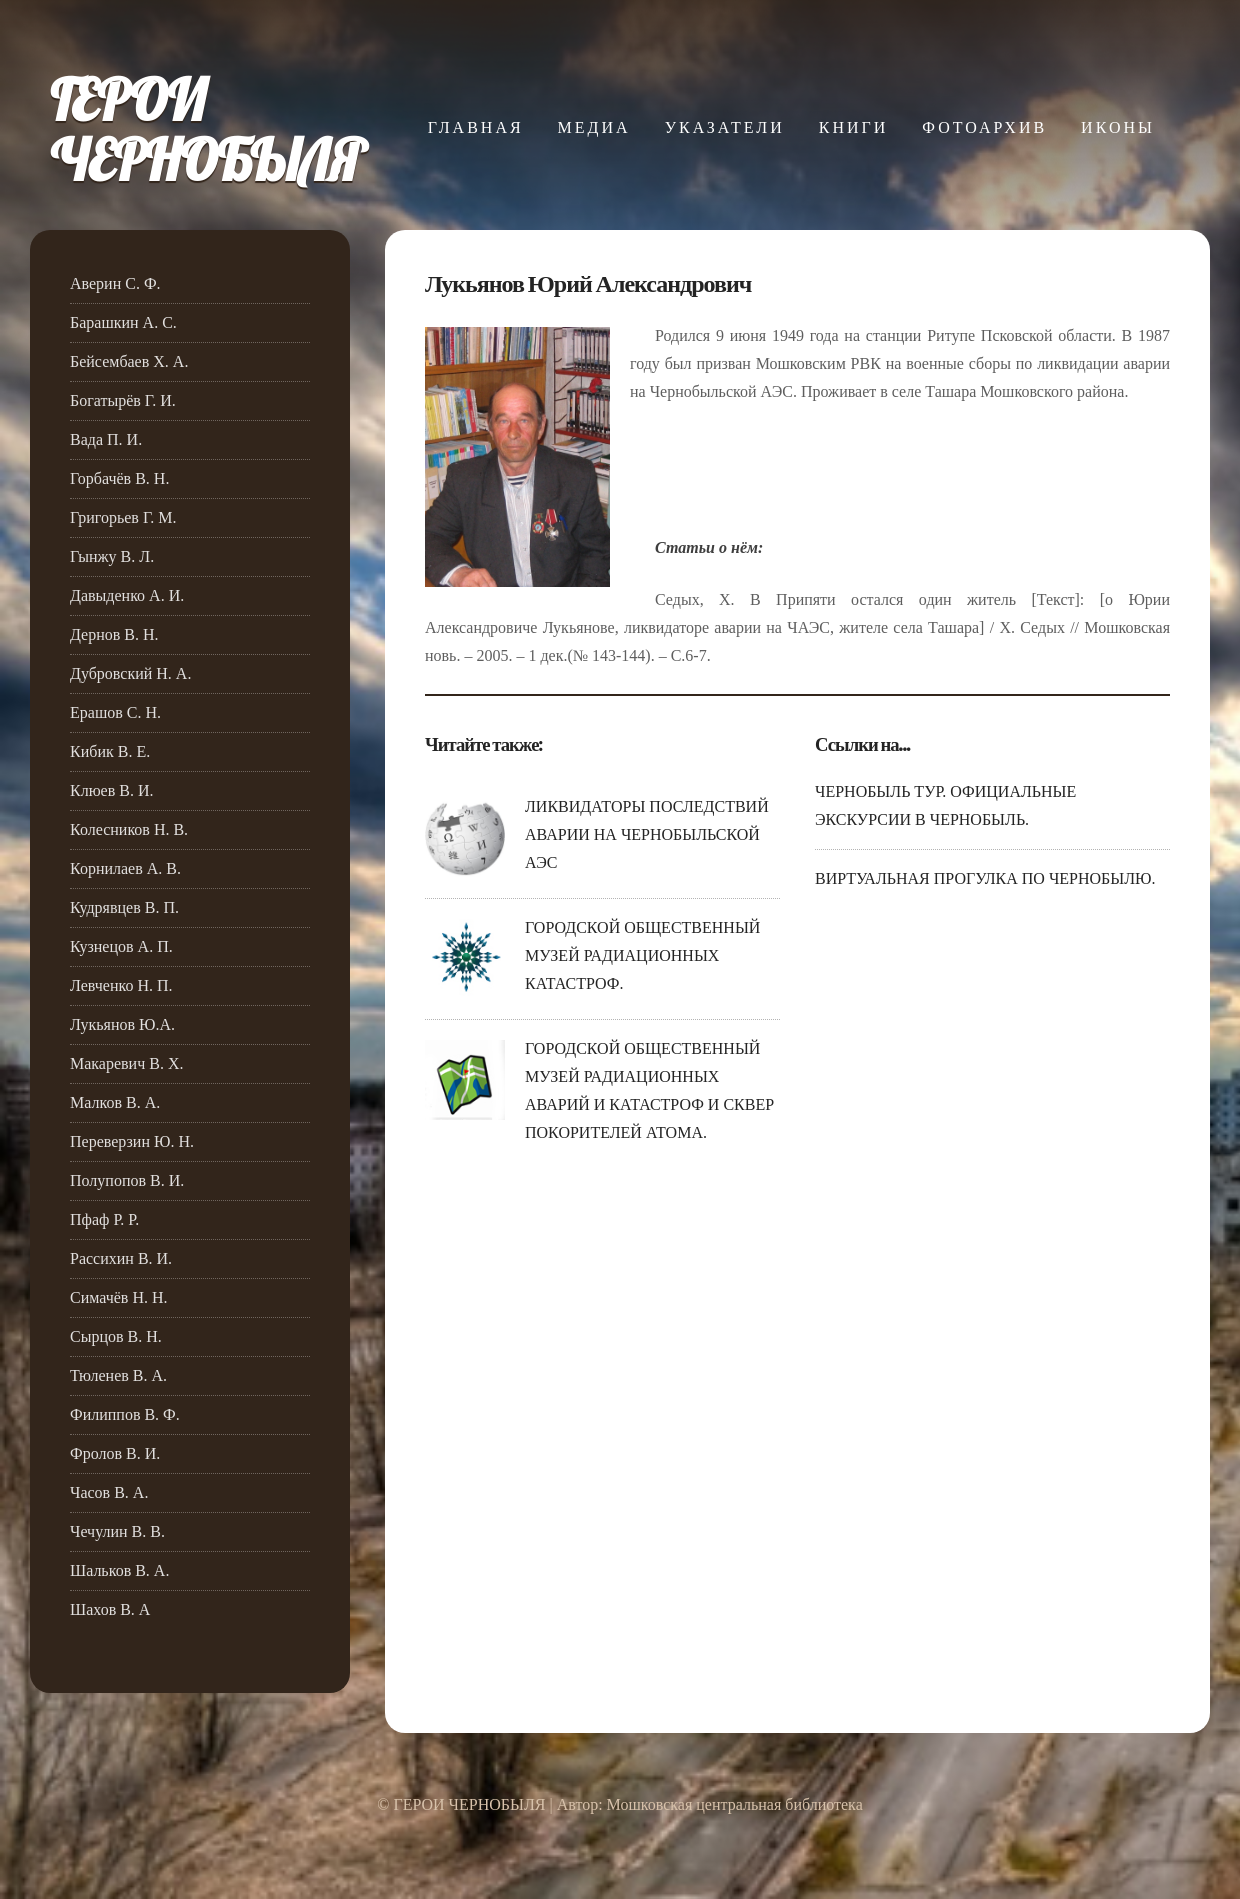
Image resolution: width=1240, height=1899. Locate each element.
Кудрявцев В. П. (124, 907)
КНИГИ (854, 127)
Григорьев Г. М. (123, 517)
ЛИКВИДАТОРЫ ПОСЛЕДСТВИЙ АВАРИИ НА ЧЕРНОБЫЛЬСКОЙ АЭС (647, 834)
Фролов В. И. (115, 1453)
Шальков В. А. (119, 1570)
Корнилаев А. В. (125, 868)
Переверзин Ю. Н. (132, 1141)
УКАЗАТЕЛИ (725, 127)
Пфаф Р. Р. (104, 1219)
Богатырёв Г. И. (123, 400)
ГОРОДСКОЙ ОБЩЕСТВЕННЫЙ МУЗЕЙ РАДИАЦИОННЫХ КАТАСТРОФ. (642, 955)
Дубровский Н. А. (130, 673)
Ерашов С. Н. (115, 712)
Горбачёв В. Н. (119, 478)
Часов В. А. (109, 1492)
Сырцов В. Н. (116, 1336)
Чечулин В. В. (117, 1531)
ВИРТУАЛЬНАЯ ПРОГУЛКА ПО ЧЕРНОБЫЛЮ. (985, 878)
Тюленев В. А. (118, 1375)
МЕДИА (594, 127)
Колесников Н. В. (129, 829)
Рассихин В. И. (121, 1258)
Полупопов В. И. (127, 1180)
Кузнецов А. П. (121, 946)
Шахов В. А (110, 1609)
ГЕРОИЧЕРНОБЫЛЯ (206, 130)
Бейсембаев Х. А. (129, 361)
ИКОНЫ (1118, 127)
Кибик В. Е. (110, 751)
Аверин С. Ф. (115, 283)
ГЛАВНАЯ (476, 127)
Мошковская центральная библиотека (735, 1804)
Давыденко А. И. (127, 595)
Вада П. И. (106, 439)
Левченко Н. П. (121, 985)
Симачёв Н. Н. (119, 1297)
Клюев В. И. (112, 790)
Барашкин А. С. (123, 322)
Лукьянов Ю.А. (122, 1024)
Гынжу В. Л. (112, 556)
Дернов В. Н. (114, 634)
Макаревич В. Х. (126, 1063)
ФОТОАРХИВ (984, 127)
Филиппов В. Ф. (125, 1414)
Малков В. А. (115, 1102)
